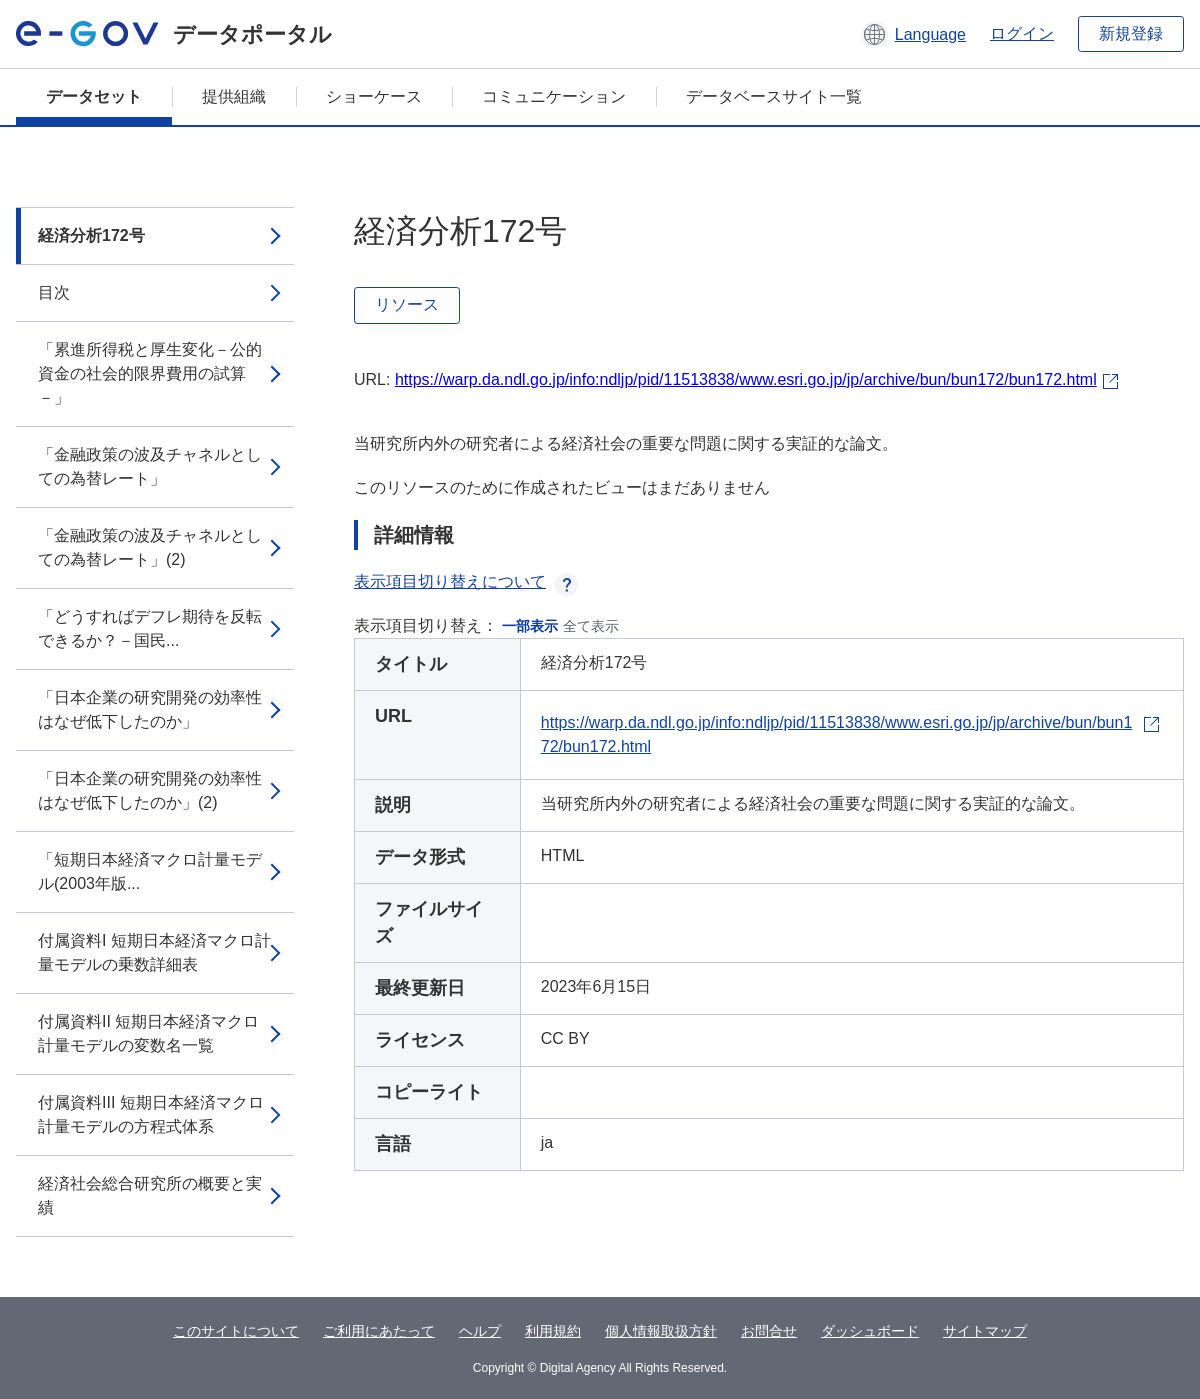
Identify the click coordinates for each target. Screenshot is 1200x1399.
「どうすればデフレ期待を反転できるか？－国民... (150, 628)
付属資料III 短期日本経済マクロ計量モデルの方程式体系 (151, 1114)
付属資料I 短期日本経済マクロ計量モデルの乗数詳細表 (154, 952)
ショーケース (374, 96)
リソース (407, 304)
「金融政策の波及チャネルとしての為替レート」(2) (150, 547)
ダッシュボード (870, 1331)
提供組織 (234, 96)
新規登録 (1131, 33)
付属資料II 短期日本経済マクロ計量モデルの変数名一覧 (148, 1033)
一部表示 (530, 626)
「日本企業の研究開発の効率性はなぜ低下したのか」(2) (150, 790)
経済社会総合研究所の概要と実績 (150, 1195)
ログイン (1022, 33)
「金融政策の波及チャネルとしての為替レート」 (150, 466)
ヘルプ (480, 1331)
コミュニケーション (554, 96)
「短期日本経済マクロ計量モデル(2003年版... (150, 871)
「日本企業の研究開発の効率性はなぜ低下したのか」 (150, 709)
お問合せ (769, 1331)
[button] (913, 34)
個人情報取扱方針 (661, 1331)
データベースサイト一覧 (774, 96)
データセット (94, 96)
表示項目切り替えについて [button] (466, 581)
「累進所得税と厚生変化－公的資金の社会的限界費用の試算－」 (150, 373)
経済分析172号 (91, 235)
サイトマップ (985, 1331)
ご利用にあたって (379, 1331)
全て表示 (591, 626)
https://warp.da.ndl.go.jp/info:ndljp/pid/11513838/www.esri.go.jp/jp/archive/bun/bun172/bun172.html (746, 379)
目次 (54, 292)
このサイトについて (236, 1331)
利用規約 (553, 1331)
